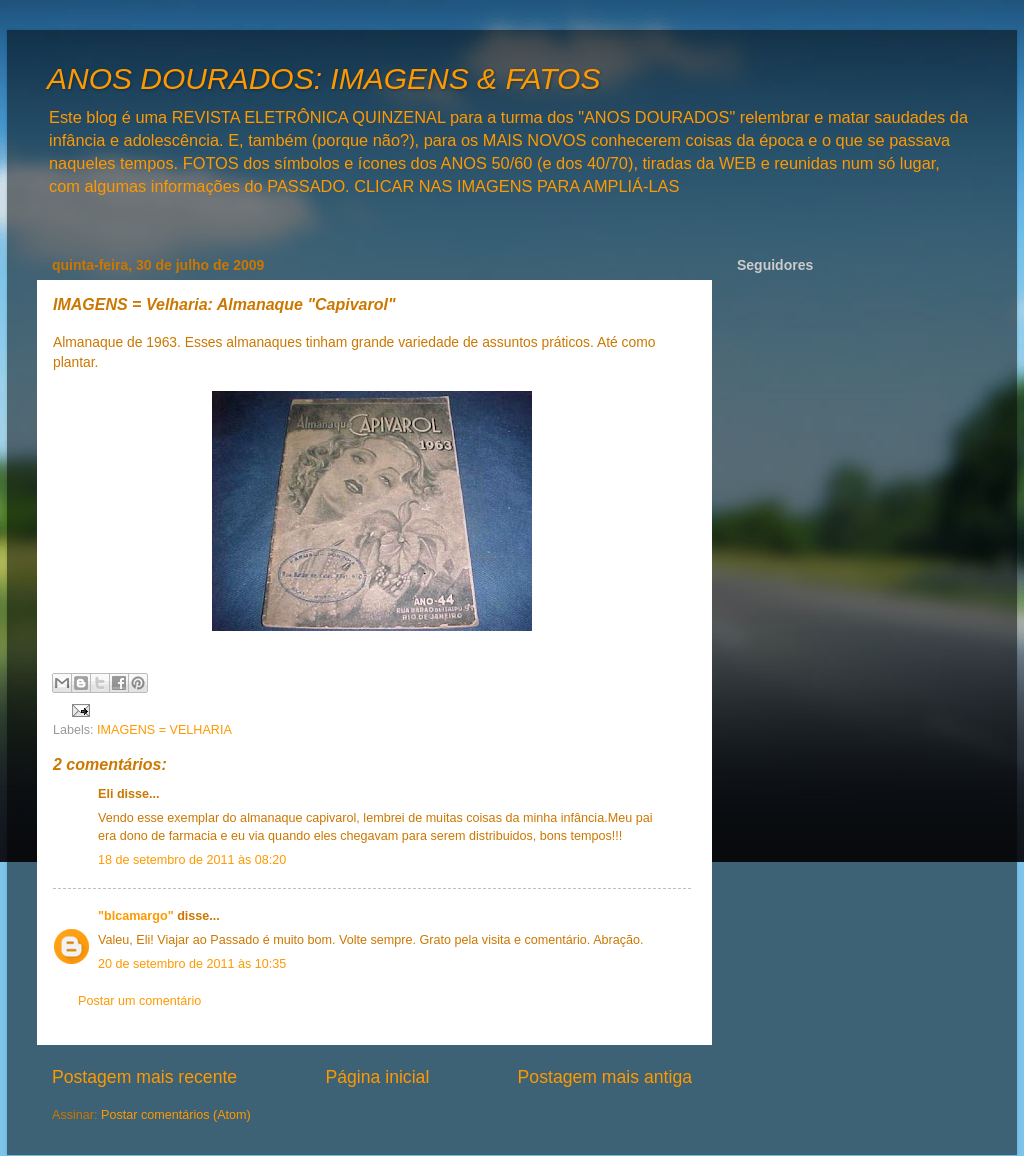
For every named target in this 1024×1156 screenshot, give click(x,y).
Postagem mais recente (144, 1077)
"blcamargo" (136, 916)
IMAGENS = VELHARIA (164, 730)
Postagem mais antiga (605, 1077)
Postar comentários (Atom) (176, 1115)
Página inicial (377, 1077)
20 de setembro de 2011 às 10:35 (192, 964)
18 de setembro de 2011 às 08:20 (192, 860)
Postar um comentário (139, 1001)
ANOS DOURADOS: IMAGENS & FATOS (323, 78)
